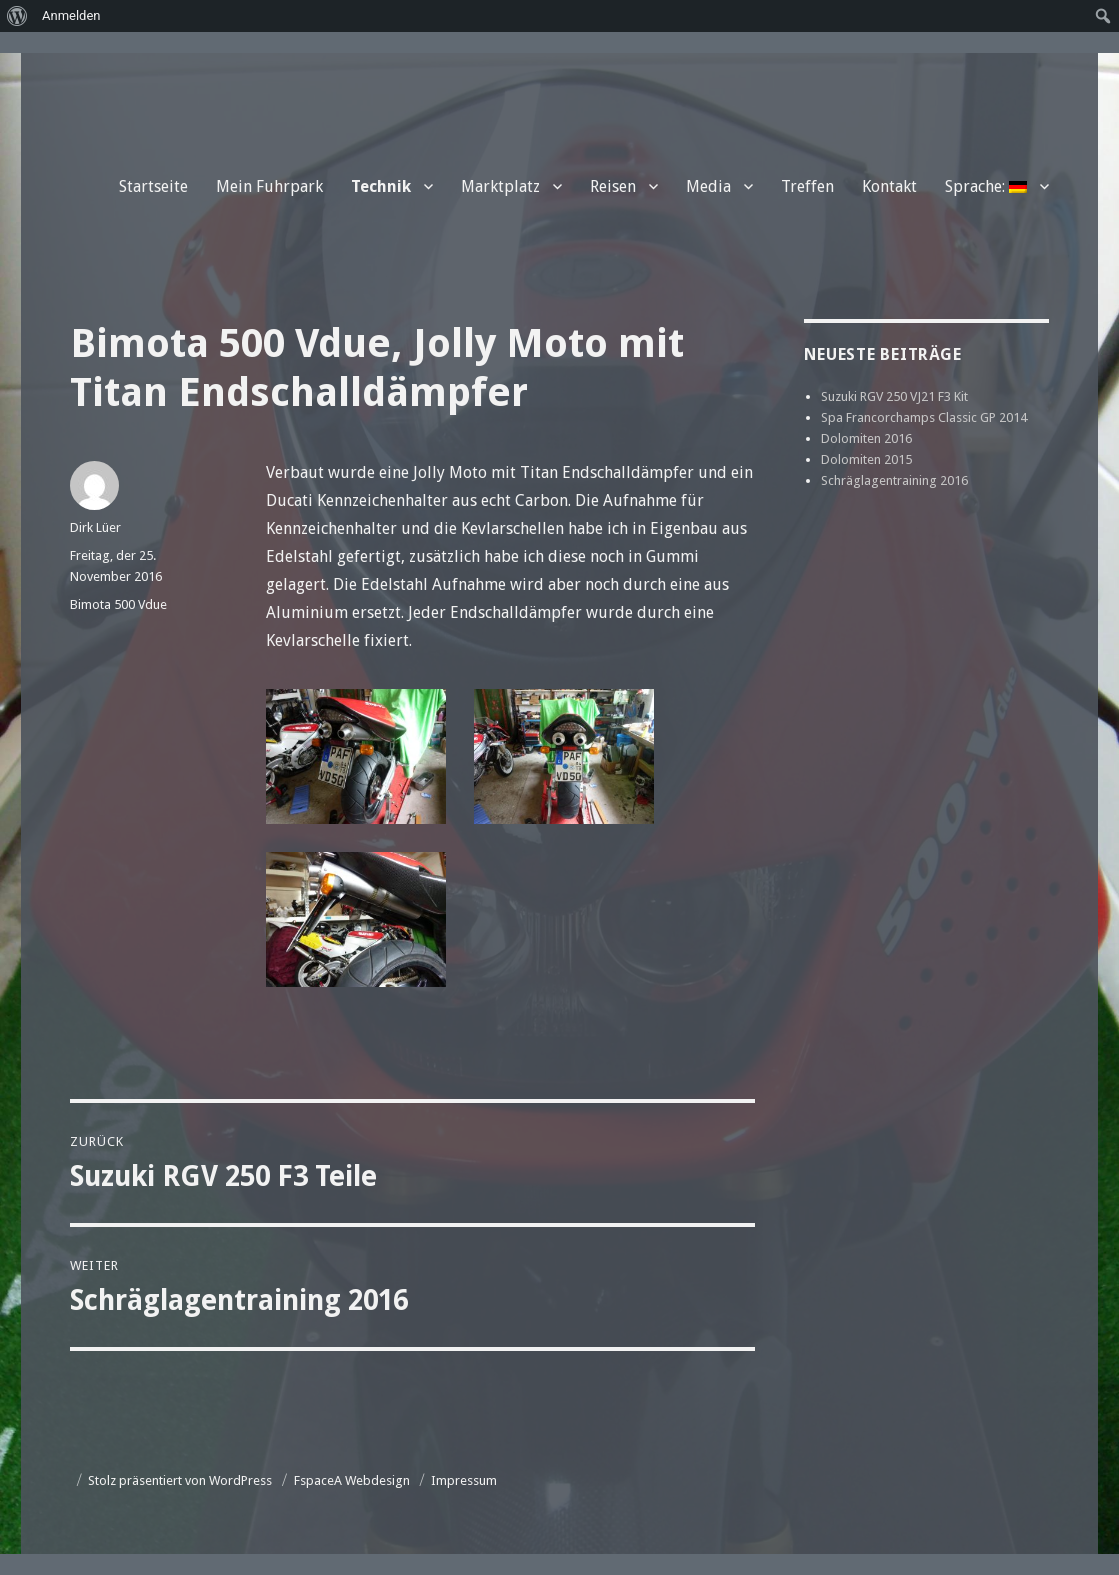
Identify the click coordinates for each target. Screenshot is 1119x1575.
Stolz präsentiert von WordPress (180, 1480)
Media (708, 186)
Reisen (613, 186)
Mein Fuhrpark (269, 186)
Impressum (464, 1480)
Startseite (153, 186)
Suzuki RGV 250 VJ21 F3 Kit (894, 396)
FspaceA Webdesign (352, 1480)
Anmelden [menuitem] (71, 15)
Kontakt (889, 186)
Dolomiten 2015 (866, 459)
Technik (381, 186)
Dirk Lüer (95, 527)
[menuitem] (17, 16)
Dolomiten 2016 (866, 438)
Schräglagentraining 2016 (894, 480)
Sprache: (986, 186)
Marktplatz (500, 186)
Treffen (807, 186)
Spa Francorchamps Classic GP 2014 (924, 417)
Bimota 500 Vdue (118, 604)
